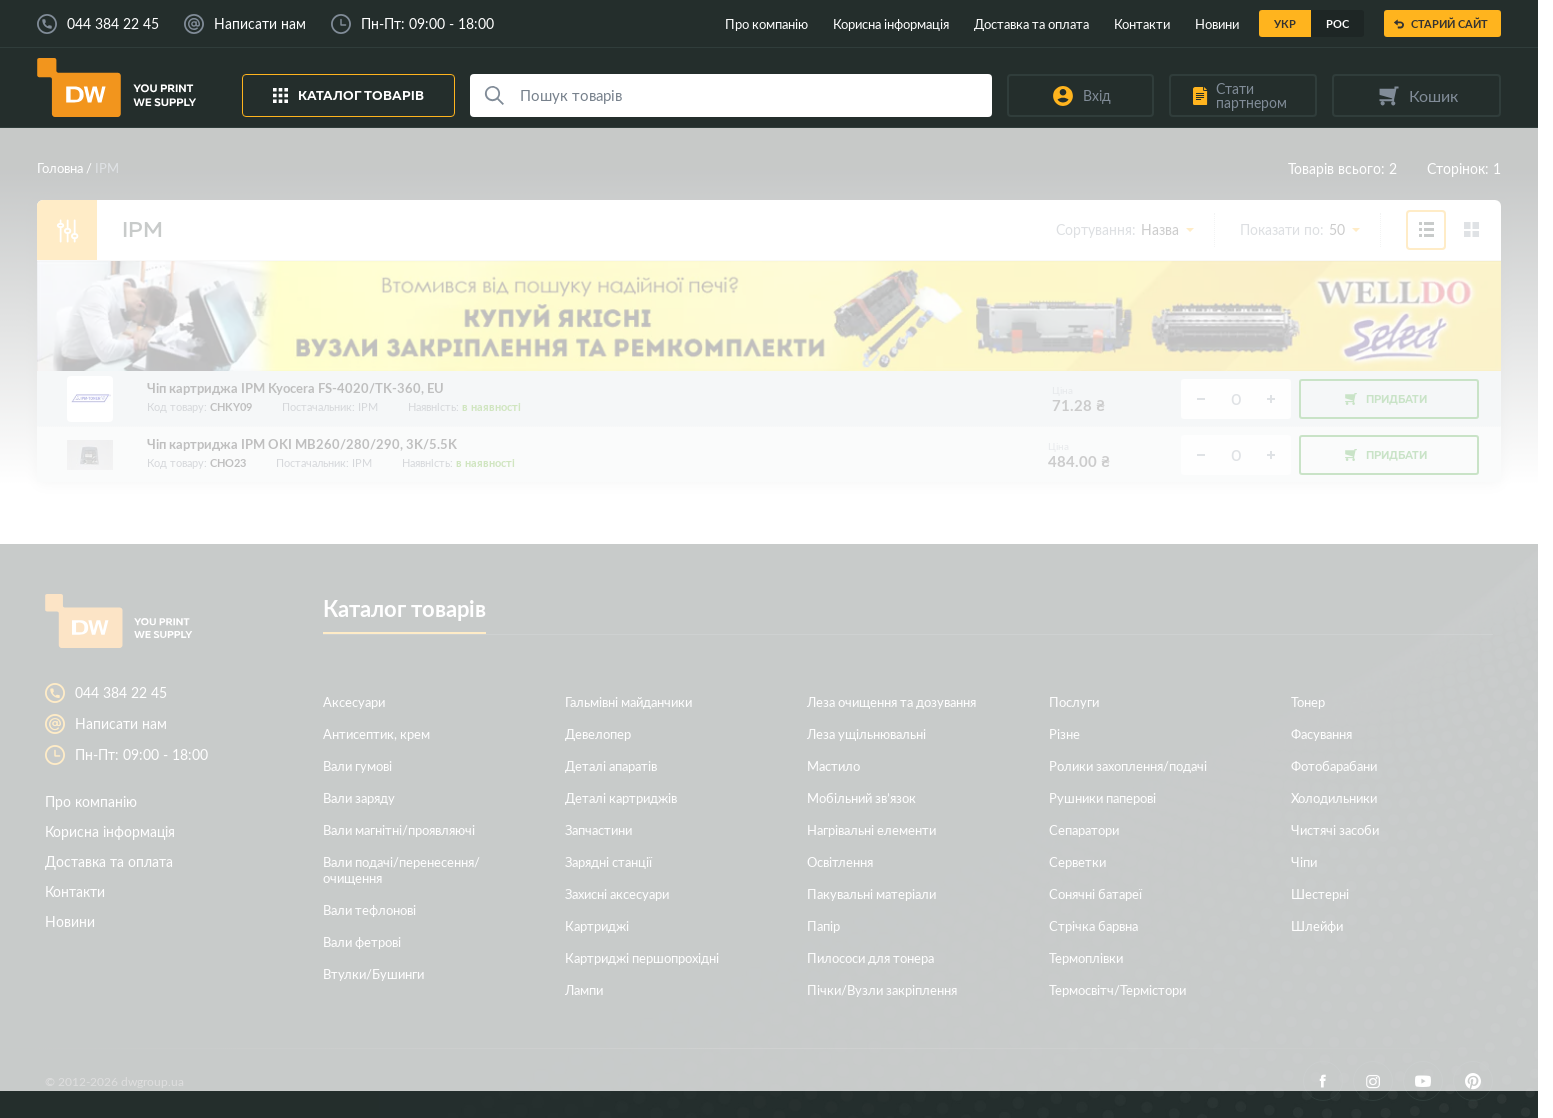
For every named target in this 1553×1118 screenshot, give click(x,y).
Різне (1064, 733)
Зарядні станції (608, 861)
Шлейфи (1317, 925)
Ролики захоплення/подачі (1128, 765)
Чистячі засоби (1335, 829)
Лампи (584, 989)
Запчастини (598, 829)
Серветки (1077, 861)
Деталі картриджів (621, 797)
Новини (1217, 23)
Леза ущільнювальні (866, 733)
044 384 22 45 (113, 24)
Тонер (1308, 701)
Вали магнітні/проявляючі (399, 829)
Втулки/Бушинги (373, 973)
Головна (60, 167)
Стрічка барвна (1093, 925)
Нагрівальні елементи (871, 829)
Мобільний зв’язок (861, 797)
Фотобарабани (1334, 765)
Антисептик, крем (376, 733)
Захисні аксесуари (617, 893)
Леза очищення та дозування (891, 701)
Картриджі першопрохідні (642, 957)
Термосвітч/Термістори (1117, 989)
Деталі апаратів (611, 765)
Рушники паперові (1102, 797)
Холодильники (1334, 797)
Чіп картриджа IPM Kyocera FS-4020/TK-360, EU (295, 388)
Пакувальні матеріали (871, 893)
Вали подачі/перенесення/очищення (401, 869)
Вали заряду (359, 797)
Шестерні (1320, 893)
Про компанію (766, 23)
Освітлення (840, 861)
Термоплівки (1086, 957)
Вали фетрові (362, 941)
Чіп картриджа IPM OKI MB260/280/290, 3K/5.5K (302, 444)
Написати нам (260, 24)
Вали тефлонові (369, 909)
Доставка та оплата (1031, 23)
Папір (823, 925)
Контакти (1142, 23)
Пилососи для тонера (870, 957)
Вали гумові (357, 765)
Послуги (1074, 701)
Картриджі (597, 925)
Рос (1337, 23)
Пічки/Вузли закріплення (882, 989)
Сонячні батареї (1095, 893)
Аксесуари (354, 701)
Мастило (833, 765)
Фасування (1321, 733)
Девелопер (598, 733)
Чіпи (1304, 861)
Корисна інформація (891, 23)
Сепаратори (1084, 829)
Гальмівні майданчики (628, 701)
